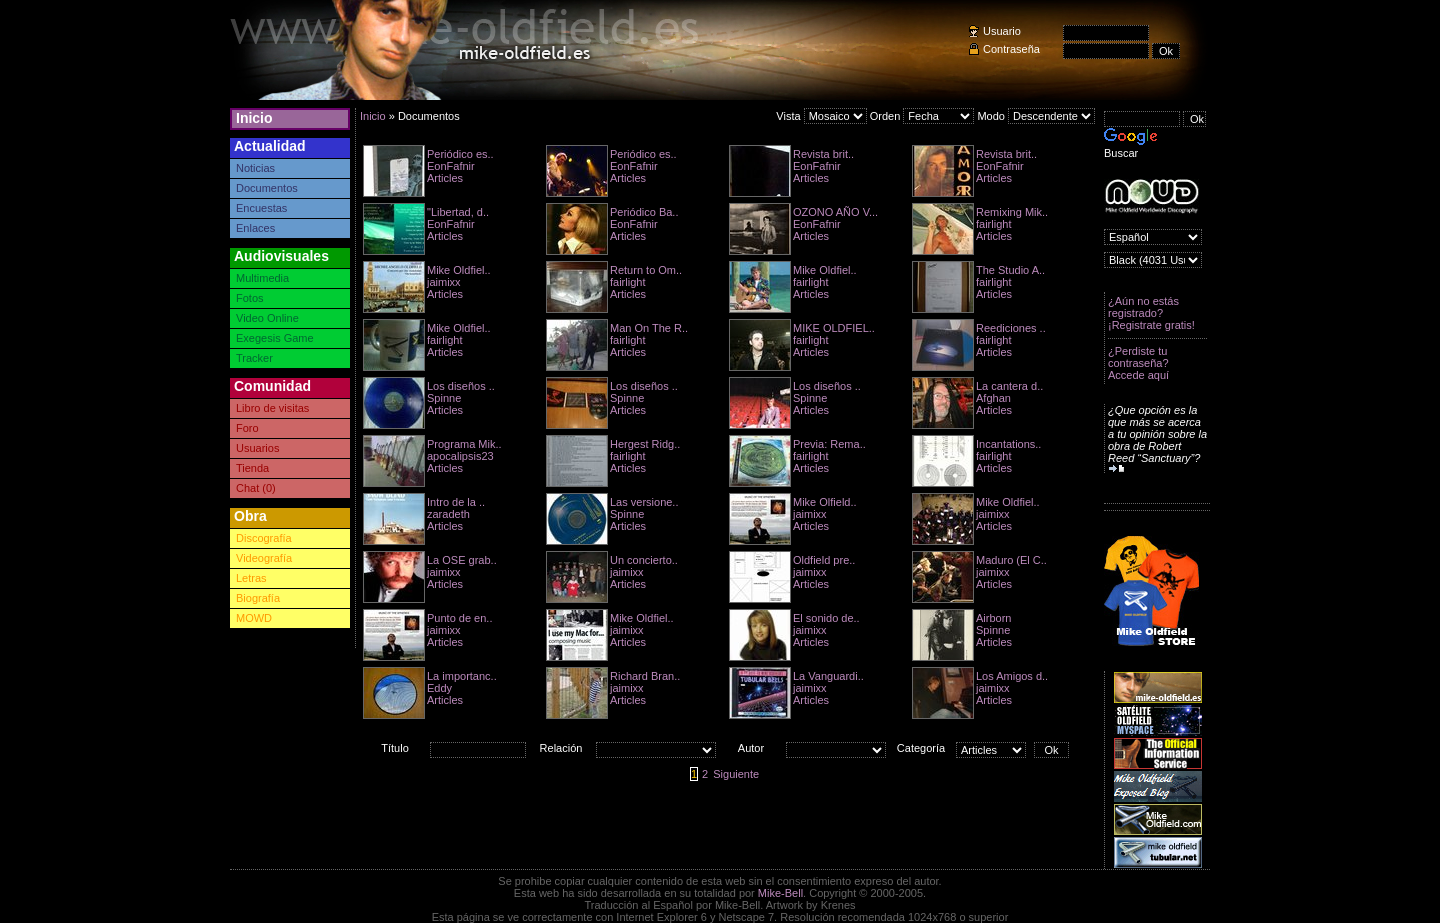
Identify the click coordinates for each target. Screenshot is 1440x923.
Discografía (264, 538)
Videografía (264, 558)
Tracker (254, 358)
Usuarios (257, 448)
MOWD (254, 618)
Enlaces (255, 228)
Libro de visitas (272, 408)
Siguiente (736, 774)
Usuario (1002, 31)
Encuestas (261, 208)
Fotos (250, 298)
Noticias (255, 168)
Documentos (267, 188)
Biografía (258, 598)
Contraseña (1011, 49)
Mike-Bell (780, 893)
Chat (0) (256, 488)
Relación (561, 748)
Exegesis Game (275, 338)
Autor (751, 748)
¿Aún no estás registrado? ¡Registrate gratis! (1151, 313)
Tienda (252, 468)
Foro (247, 428)
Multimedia (262, 278)
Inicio (254, 118)
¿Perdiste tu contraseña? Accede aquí (1138, 363)
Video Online (267, 318)
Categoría (921, 748)
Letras (251, 578)
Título (395, 748)
